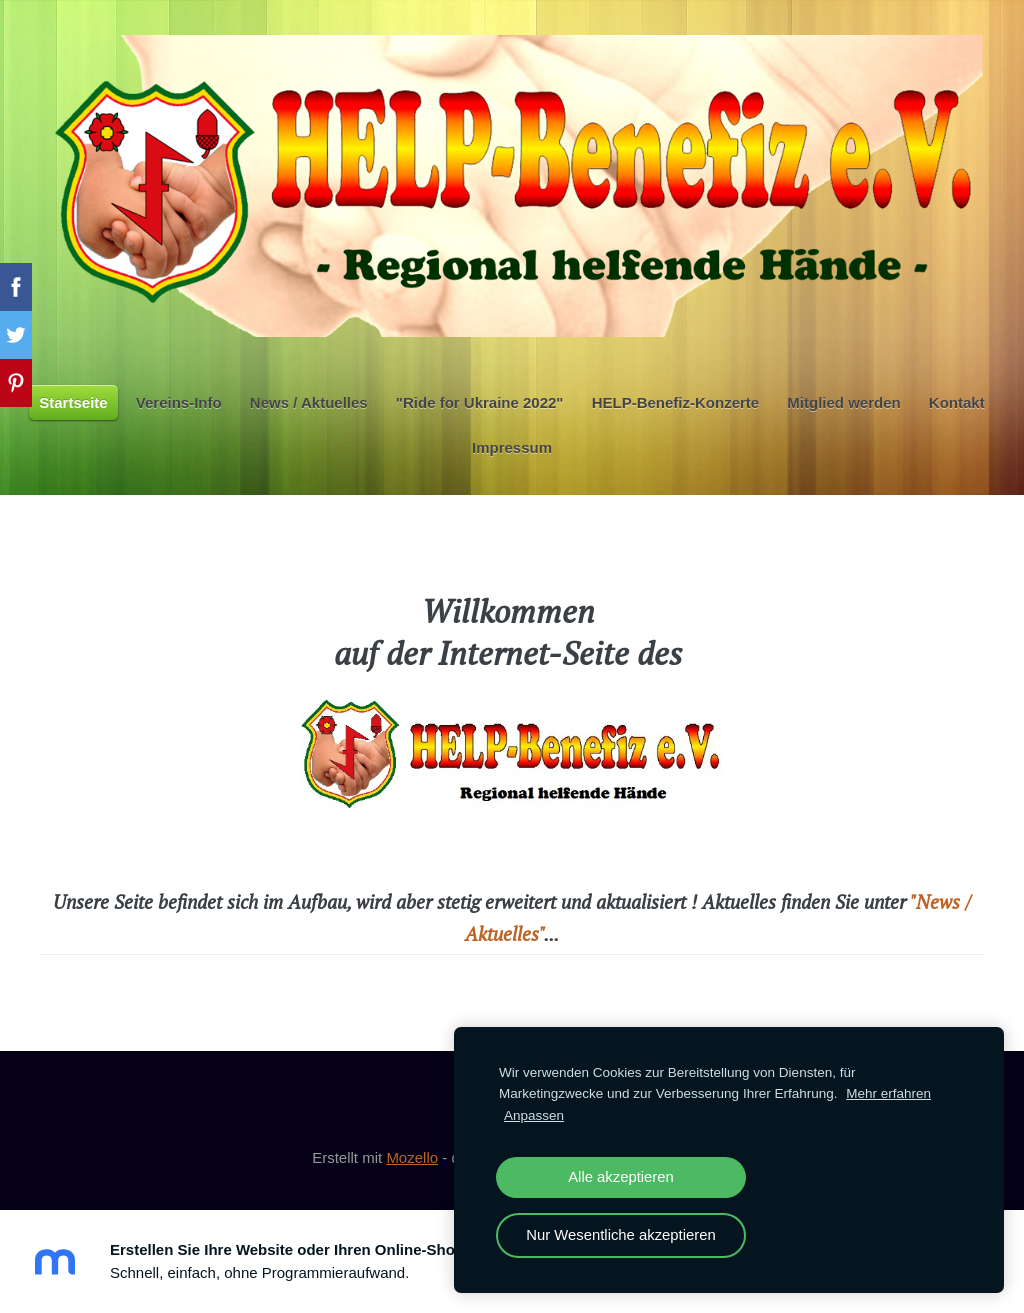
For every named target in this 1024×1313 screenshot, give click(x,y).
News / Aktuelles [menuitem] (309, 402)
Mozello (412, 1157)
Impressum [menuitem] (512, 447)
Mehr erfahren (888, 1093)
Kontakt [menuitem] (957, 402)
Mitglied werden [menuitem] (843, 402)
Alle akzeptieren (621, 1177)
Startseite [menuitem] (73, 402)
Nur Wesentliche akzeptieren (621, 1235)
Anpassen (534, 1115)
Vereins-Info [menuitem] (179, 402)
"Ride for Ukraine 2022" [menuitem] (480, 402)
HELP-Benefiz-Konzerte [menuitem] (676, 402)
